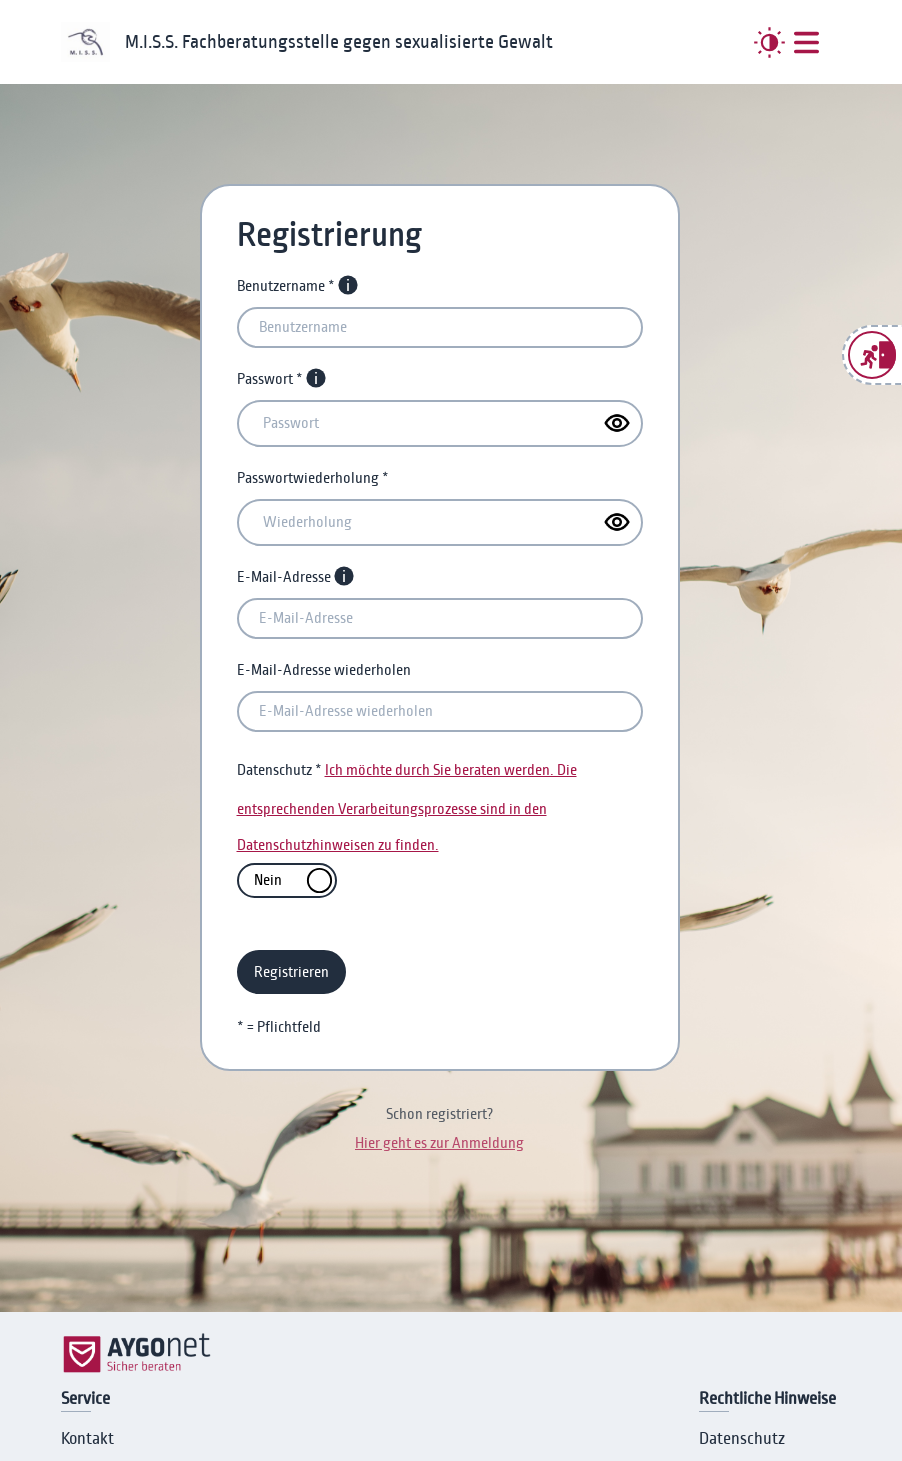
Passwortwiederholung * (313, 478)
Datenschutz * (279, 770)
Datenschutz (742, 1439)
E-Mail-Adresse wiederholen (324, 670)
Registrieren (291, 972)
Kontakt (87, 1439)
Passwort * (270, 379)
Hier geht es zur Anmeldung (439, 1143)
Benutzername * (286, 286)
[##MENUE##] (806, 42)
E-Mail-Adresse (284, 577)
